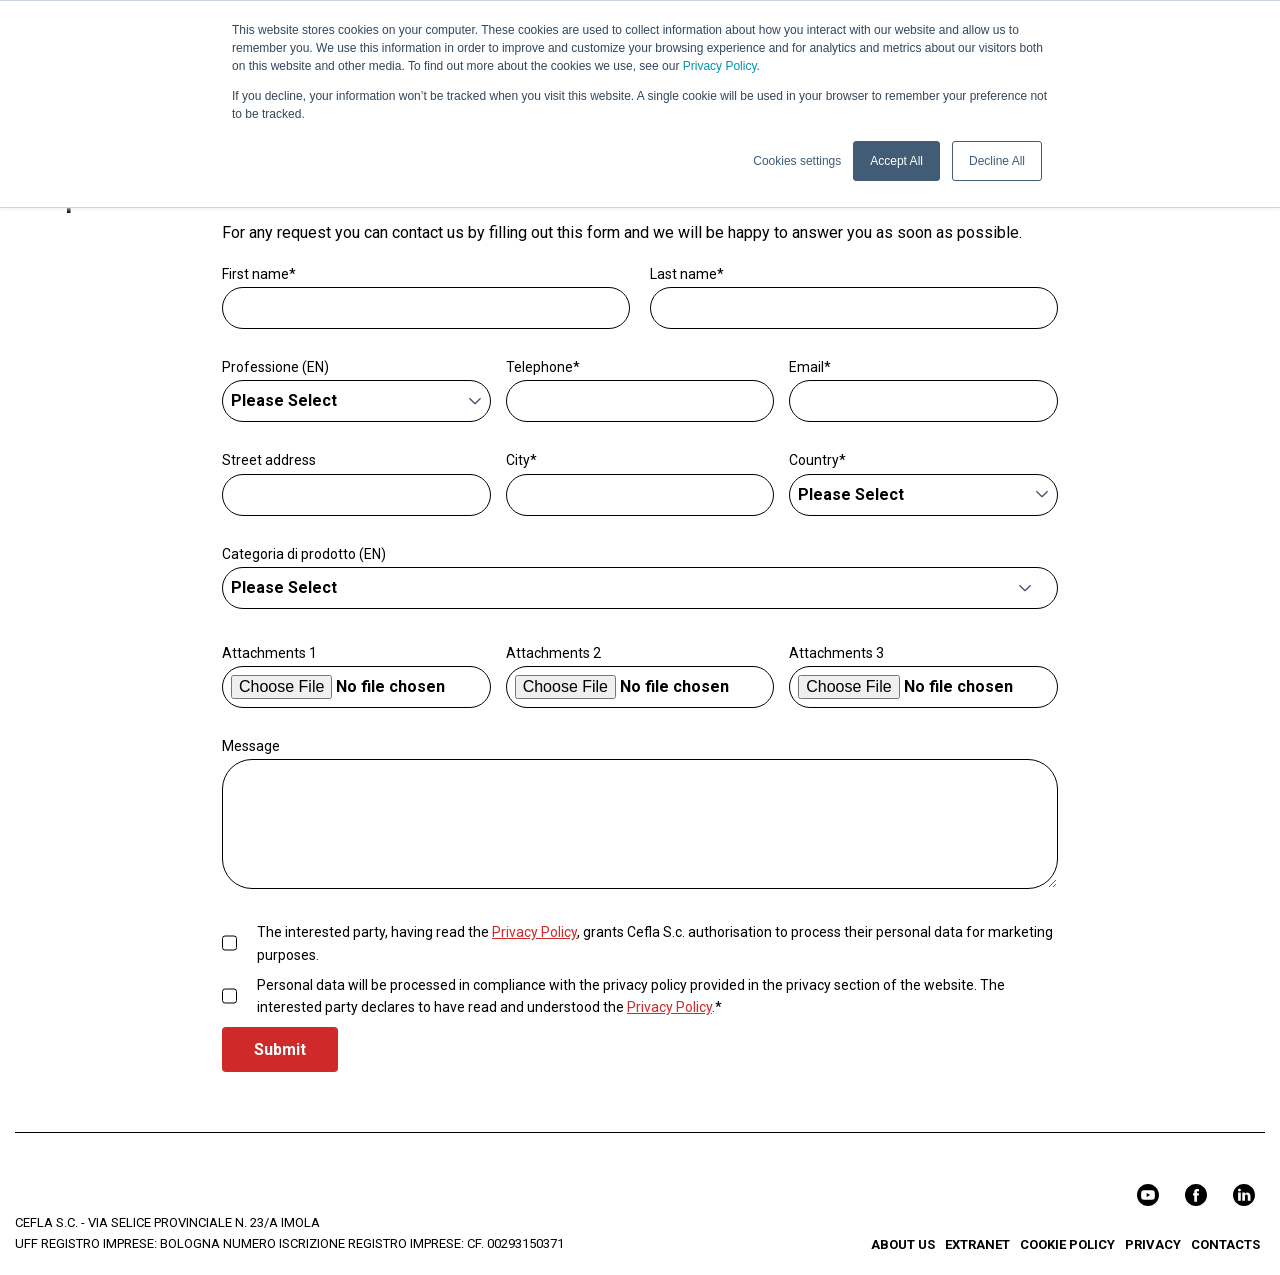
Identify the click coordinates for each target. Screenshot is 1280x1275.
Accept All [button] (896, 161)
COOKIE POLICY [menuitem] (1067, 1244)
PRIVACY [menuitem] (1153, 1244)
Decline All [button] (997, 161)
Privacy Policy (720, 66)
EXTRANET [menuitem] (977, 1244)
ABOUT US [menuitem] (903, 1244)
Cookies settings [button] (797, 161)
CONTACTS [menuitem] (1225, 1244)
